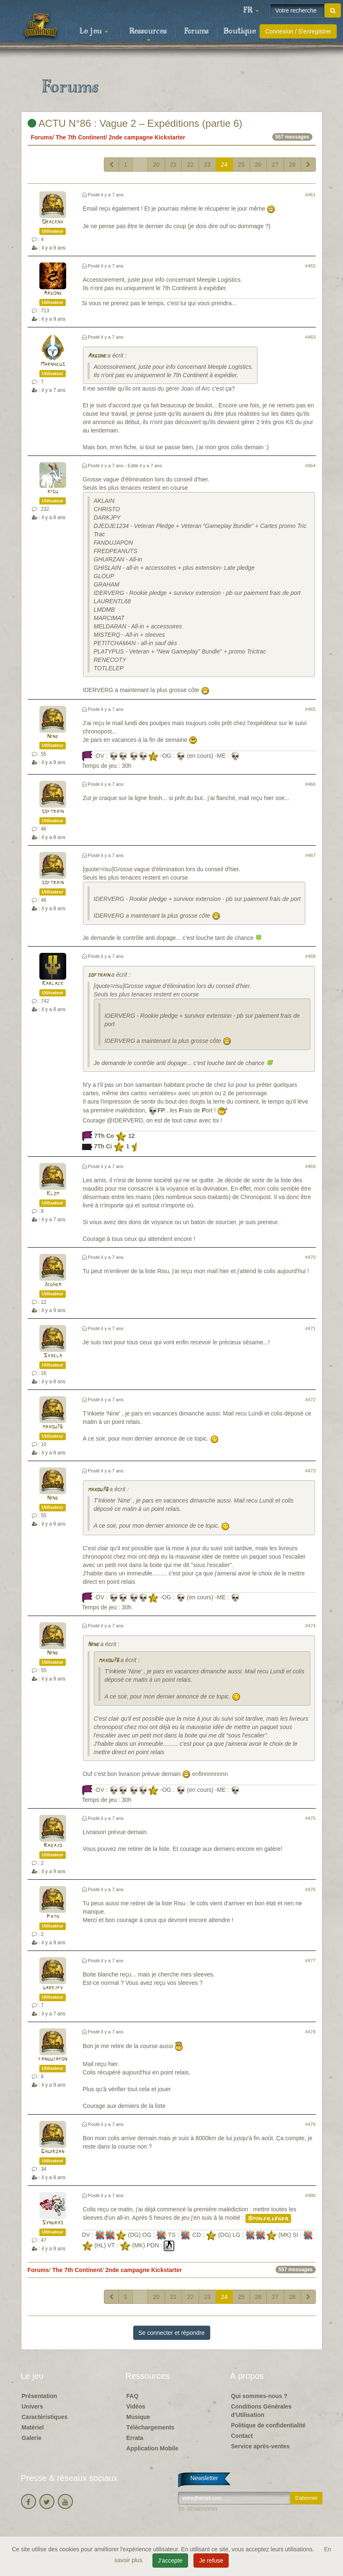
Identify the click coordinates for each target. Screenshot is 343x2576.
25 (241, 164)
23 (207, 164)
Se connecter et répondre (172, 2332)
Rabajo (53, 1846)
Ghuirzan (52, 2152)
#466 (310, 784)
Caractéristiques (45, 2417)
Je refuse (211, 2560)
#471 (310, 1328)
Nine (52, 736)
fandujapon (52, 2059)
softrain (52, 811)
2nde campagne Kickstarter (146, 137)
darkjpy (53, 1988)
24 (224, 164)
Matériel (33, 2427)
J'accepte (170, 2560)
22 (190, 164)
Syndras (52, 2223)
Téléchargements (150, 2427)
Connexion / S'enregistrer (298, 31)
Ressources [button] (148, 34)
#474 (310, 1625)
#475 (310, 1818)
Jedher (53, 1285)
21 (173, 164)
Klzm (52, 1194)
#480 (310, 2195)
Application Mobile (152, 2448)
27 (275, 164)
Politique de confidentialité (268, 2425)
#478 (310, 2031)
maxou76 (52, 1427)
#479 (310, 2124)
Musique (138, 2417)
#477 (310, 1960)
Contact (242, 2435)
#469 (310, 1166)
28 (292, 164)
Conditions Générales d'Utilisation (261, 2410)
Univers (32, 2406)
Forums (196, 31)
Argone (53, 293)
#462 (310, 265)
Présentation (39, 2396)
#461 (310, 194)
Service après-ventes (260, 2446)
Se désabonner (198, 2508)
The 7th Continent (81, 137)
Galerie (31, 2437)
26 (258, 164)
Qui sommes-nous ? (259, 2396)
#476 (310, 1889)
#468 (310, 956)
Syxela (53, 1356)
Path (52, 1917)
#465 (310, 709)
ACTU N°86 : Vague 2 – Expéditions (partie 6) (135, 123)
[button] (251, 10)
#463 (310, 337)
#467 (310, 855)
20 (156, 164)
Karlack (52, 983)
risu (52, 492)
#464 (310, 465)
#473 (310, 1470)
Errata (134, 2437)
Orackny (52, 222)
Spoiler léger (268, 2218)
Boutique (240, 31)
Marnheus (53, 364)
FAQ (132, 2396)
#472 (310, 1399)
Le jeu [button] (94, 31)
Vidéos (136, 2406)
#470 (310, 1257)
